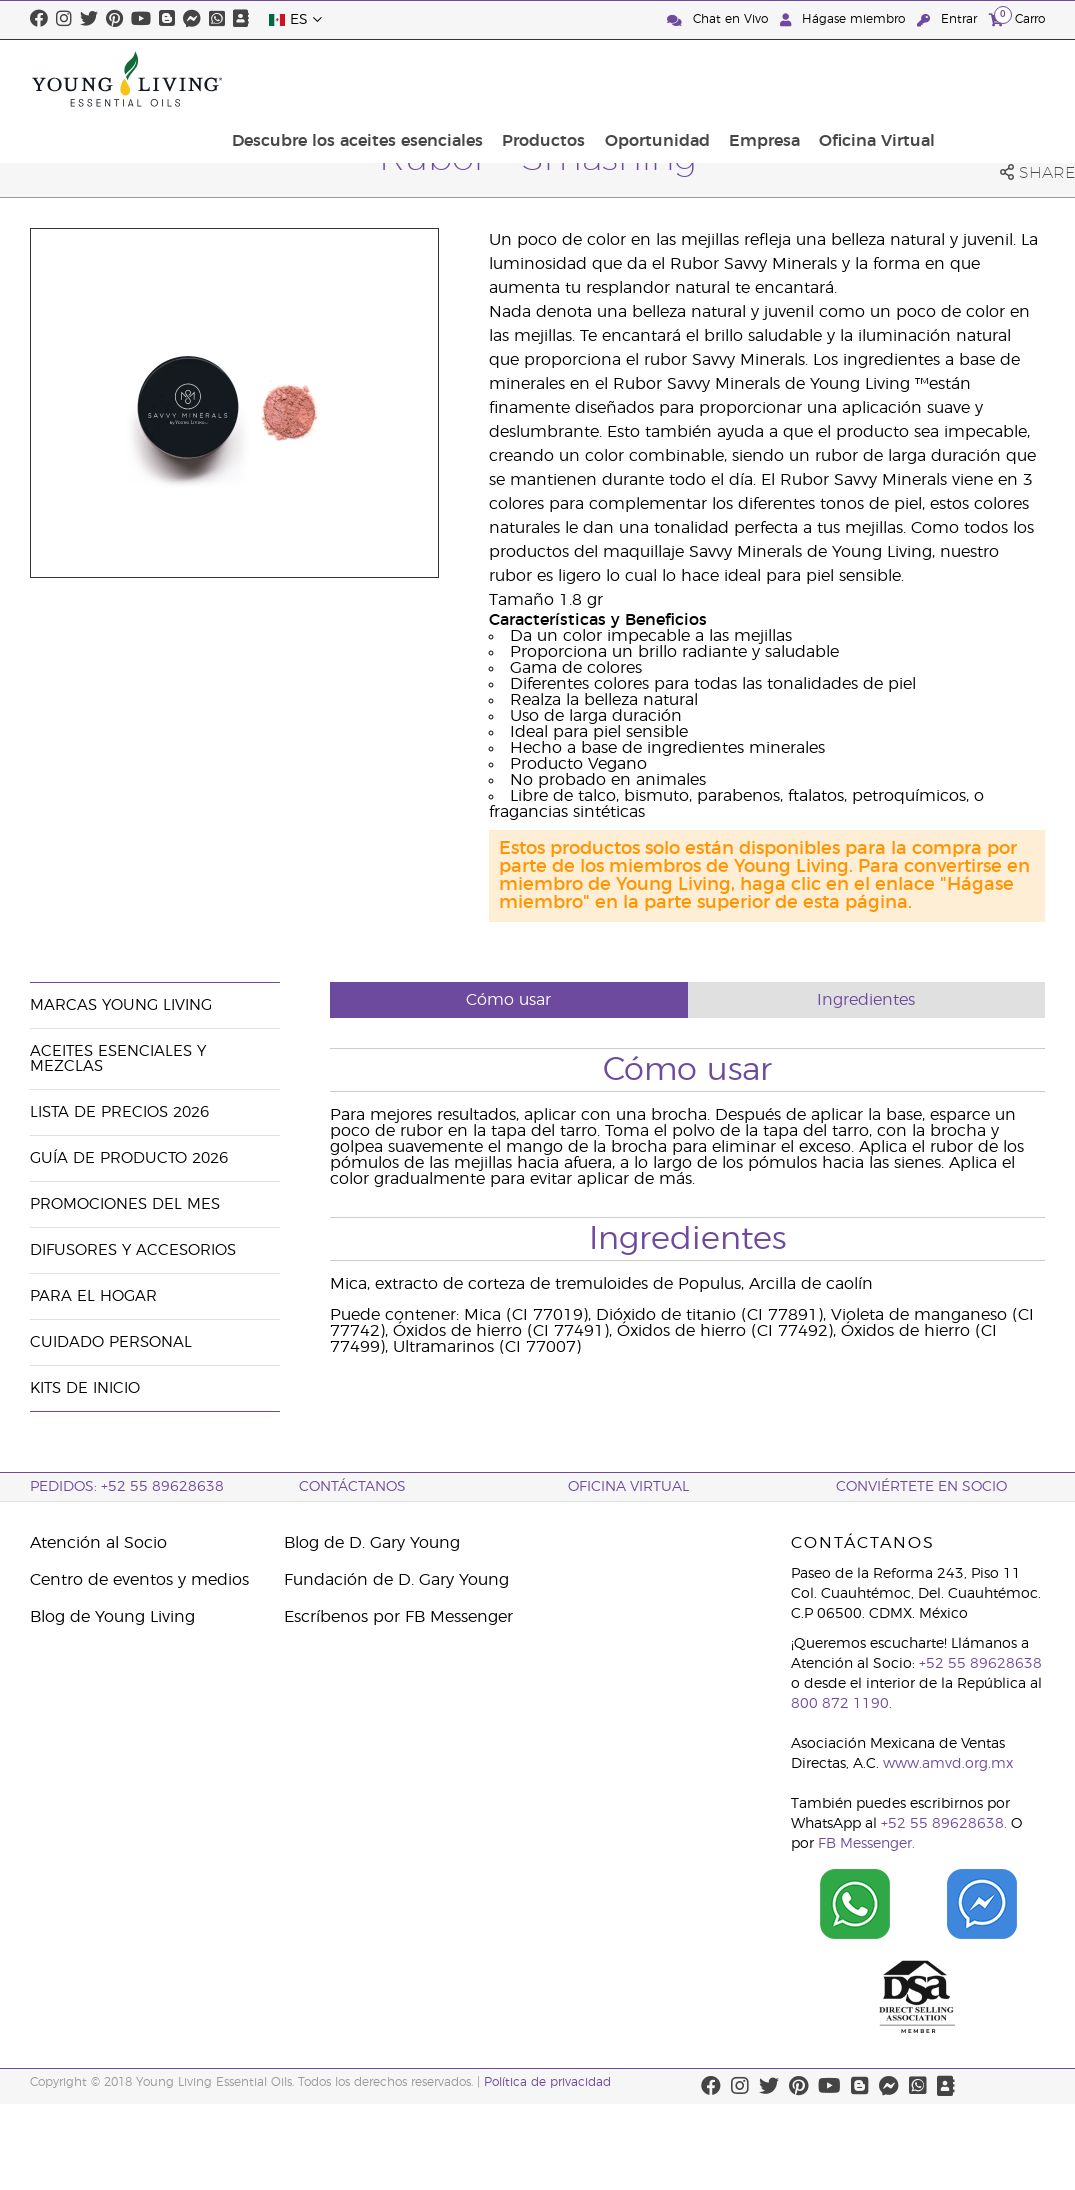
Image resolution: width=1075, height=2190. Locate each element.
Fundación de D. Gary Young (396, 1580)
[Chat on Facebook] (981, 1904)
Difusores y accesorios (133, 1250)
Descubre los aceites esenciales (490, 79)
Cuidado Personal (111, 1342)
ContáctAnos (352, 1487)
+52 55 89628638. (944, 1824)
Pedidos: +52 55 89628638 (127, 1487)
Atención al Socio (98, 1543)
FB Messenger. (866, 1844)
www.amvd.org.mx (948, 1764)
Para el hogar (93, 1296)
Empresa (875, 79)
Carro (1017, 18)
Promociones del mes (125, 1204)
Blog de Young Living (112, 1617)
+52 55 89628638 (980, 1664)
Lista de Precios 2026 (119, 1112)
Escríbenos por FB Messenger (398, 1617)
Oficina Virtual (981, 79)
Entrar (949, 19)
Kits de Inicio (85, 1388)
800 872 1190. (841, 1704)
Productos (669, 79)
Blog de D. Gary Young (372, 1543)
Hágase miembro (844, 19)
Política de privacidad (547, 2082)
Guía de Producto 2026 (129, 1158)
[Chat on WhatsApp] (854, 1904)
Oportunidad (775, 79)
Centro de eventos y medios (139, 1580)
